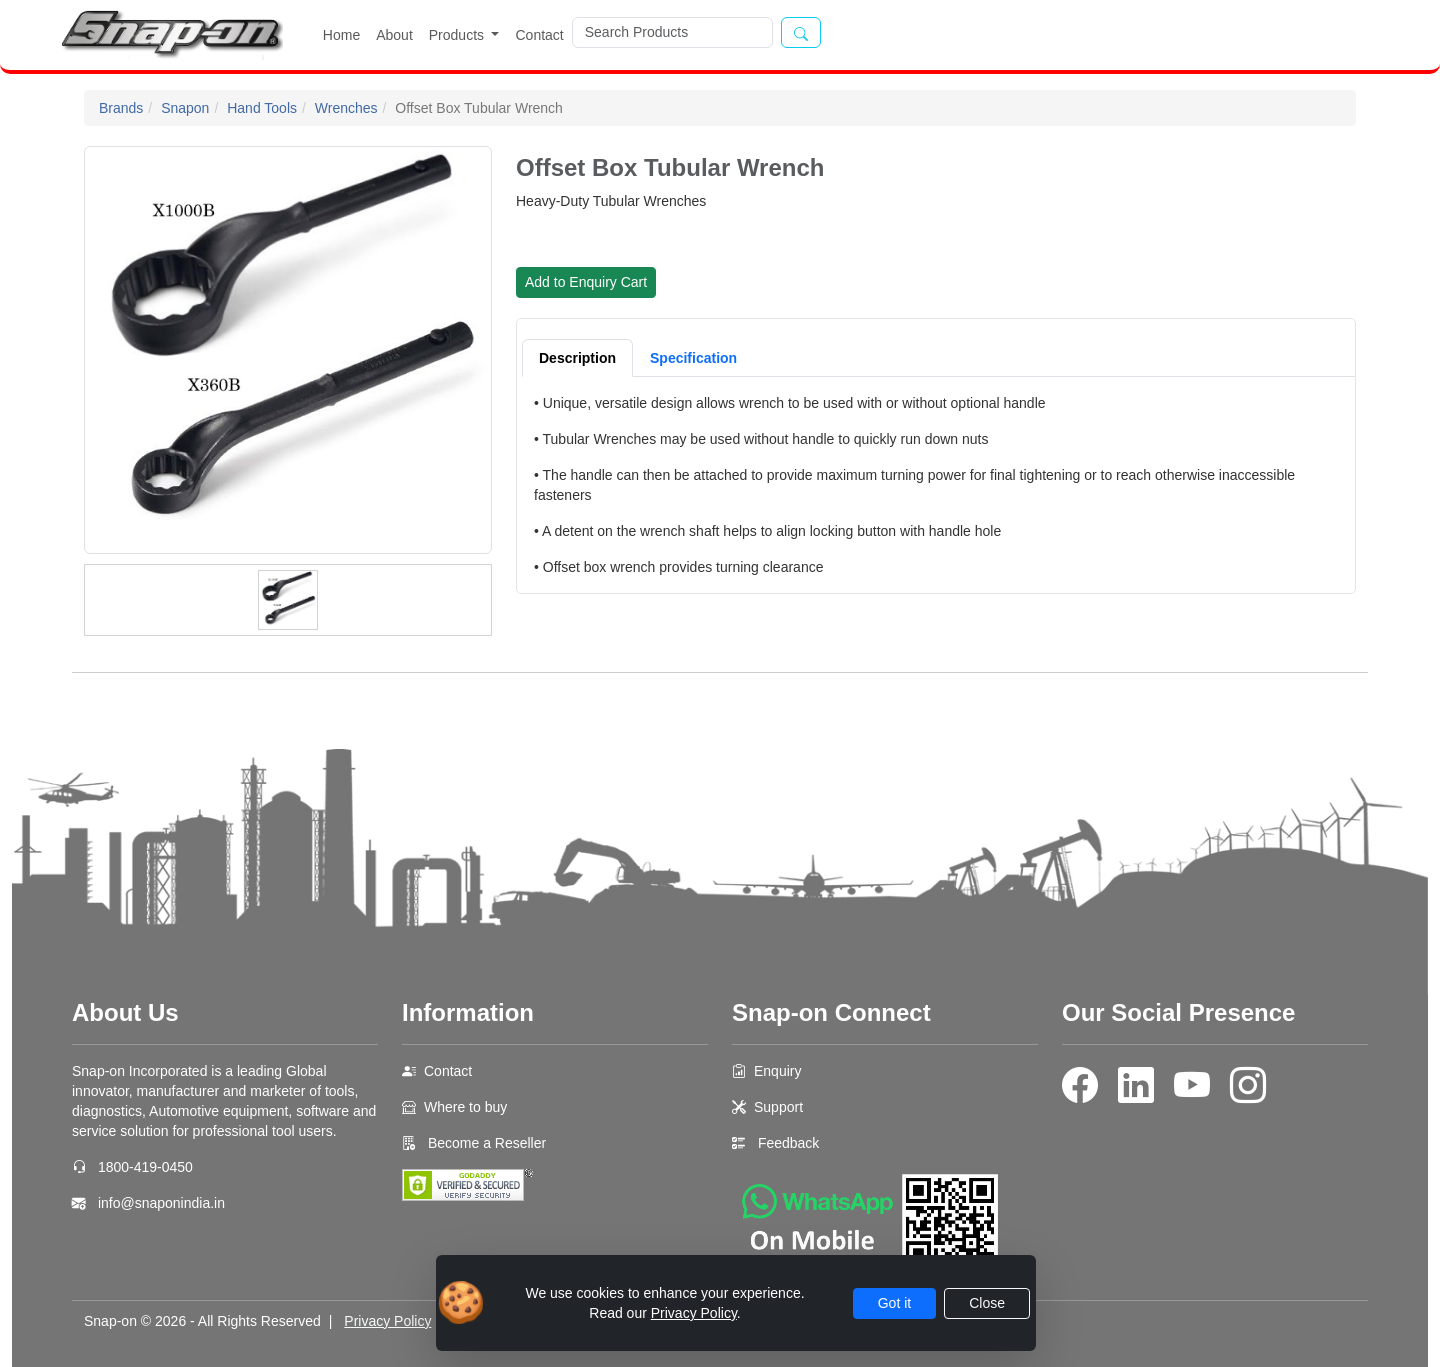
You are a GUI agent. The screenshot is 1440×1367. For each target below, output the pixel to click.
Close (987, 1303)
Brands (121, 108)
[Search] (672, 32)
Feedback (788, 1143)
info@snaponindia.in (161, 1203)
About (394, 35)
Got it (894, 1303)
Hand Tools (262, 108)
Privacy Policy (387, 1321)
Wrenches (346, 108)
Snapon (185, 108)
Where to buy (465, 1107)
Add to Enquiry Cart (586, 282)
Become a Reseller (485, 1143)
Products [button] (458, 35)
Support (778, 1107)
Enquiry (777, 1071)
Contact (539, 35)
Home (341, 35)
